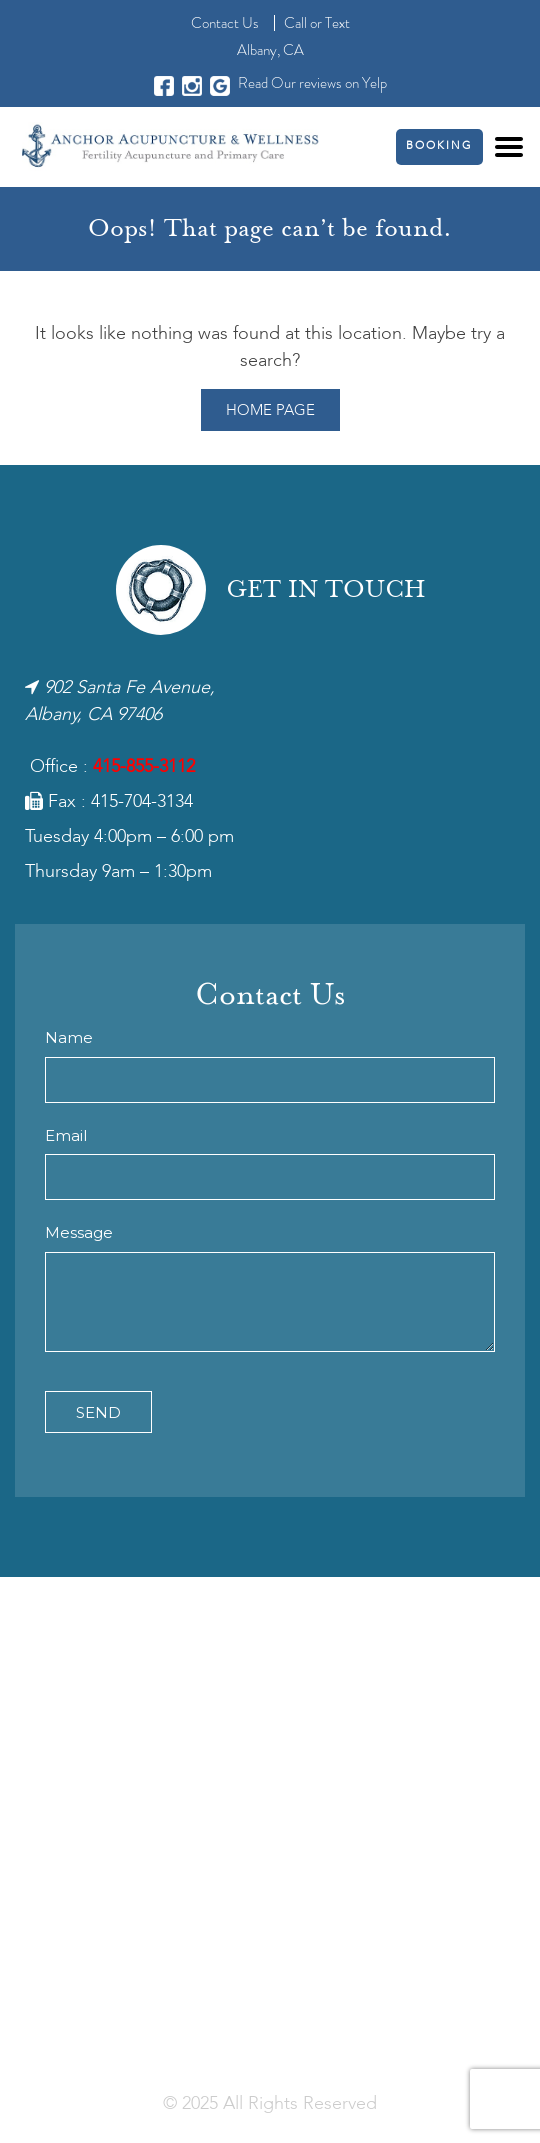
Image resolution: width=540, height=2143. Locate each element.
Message (79, 1232)
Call (295, 23)
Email (66, 1135)
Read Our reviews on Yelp (312, 83)
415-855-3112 (144, 767)
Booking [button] (439, 146)
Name (69, 1037)
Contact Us (225, 23)
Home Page (270, 411)
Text (337, 23)
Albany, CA (270, 50)
